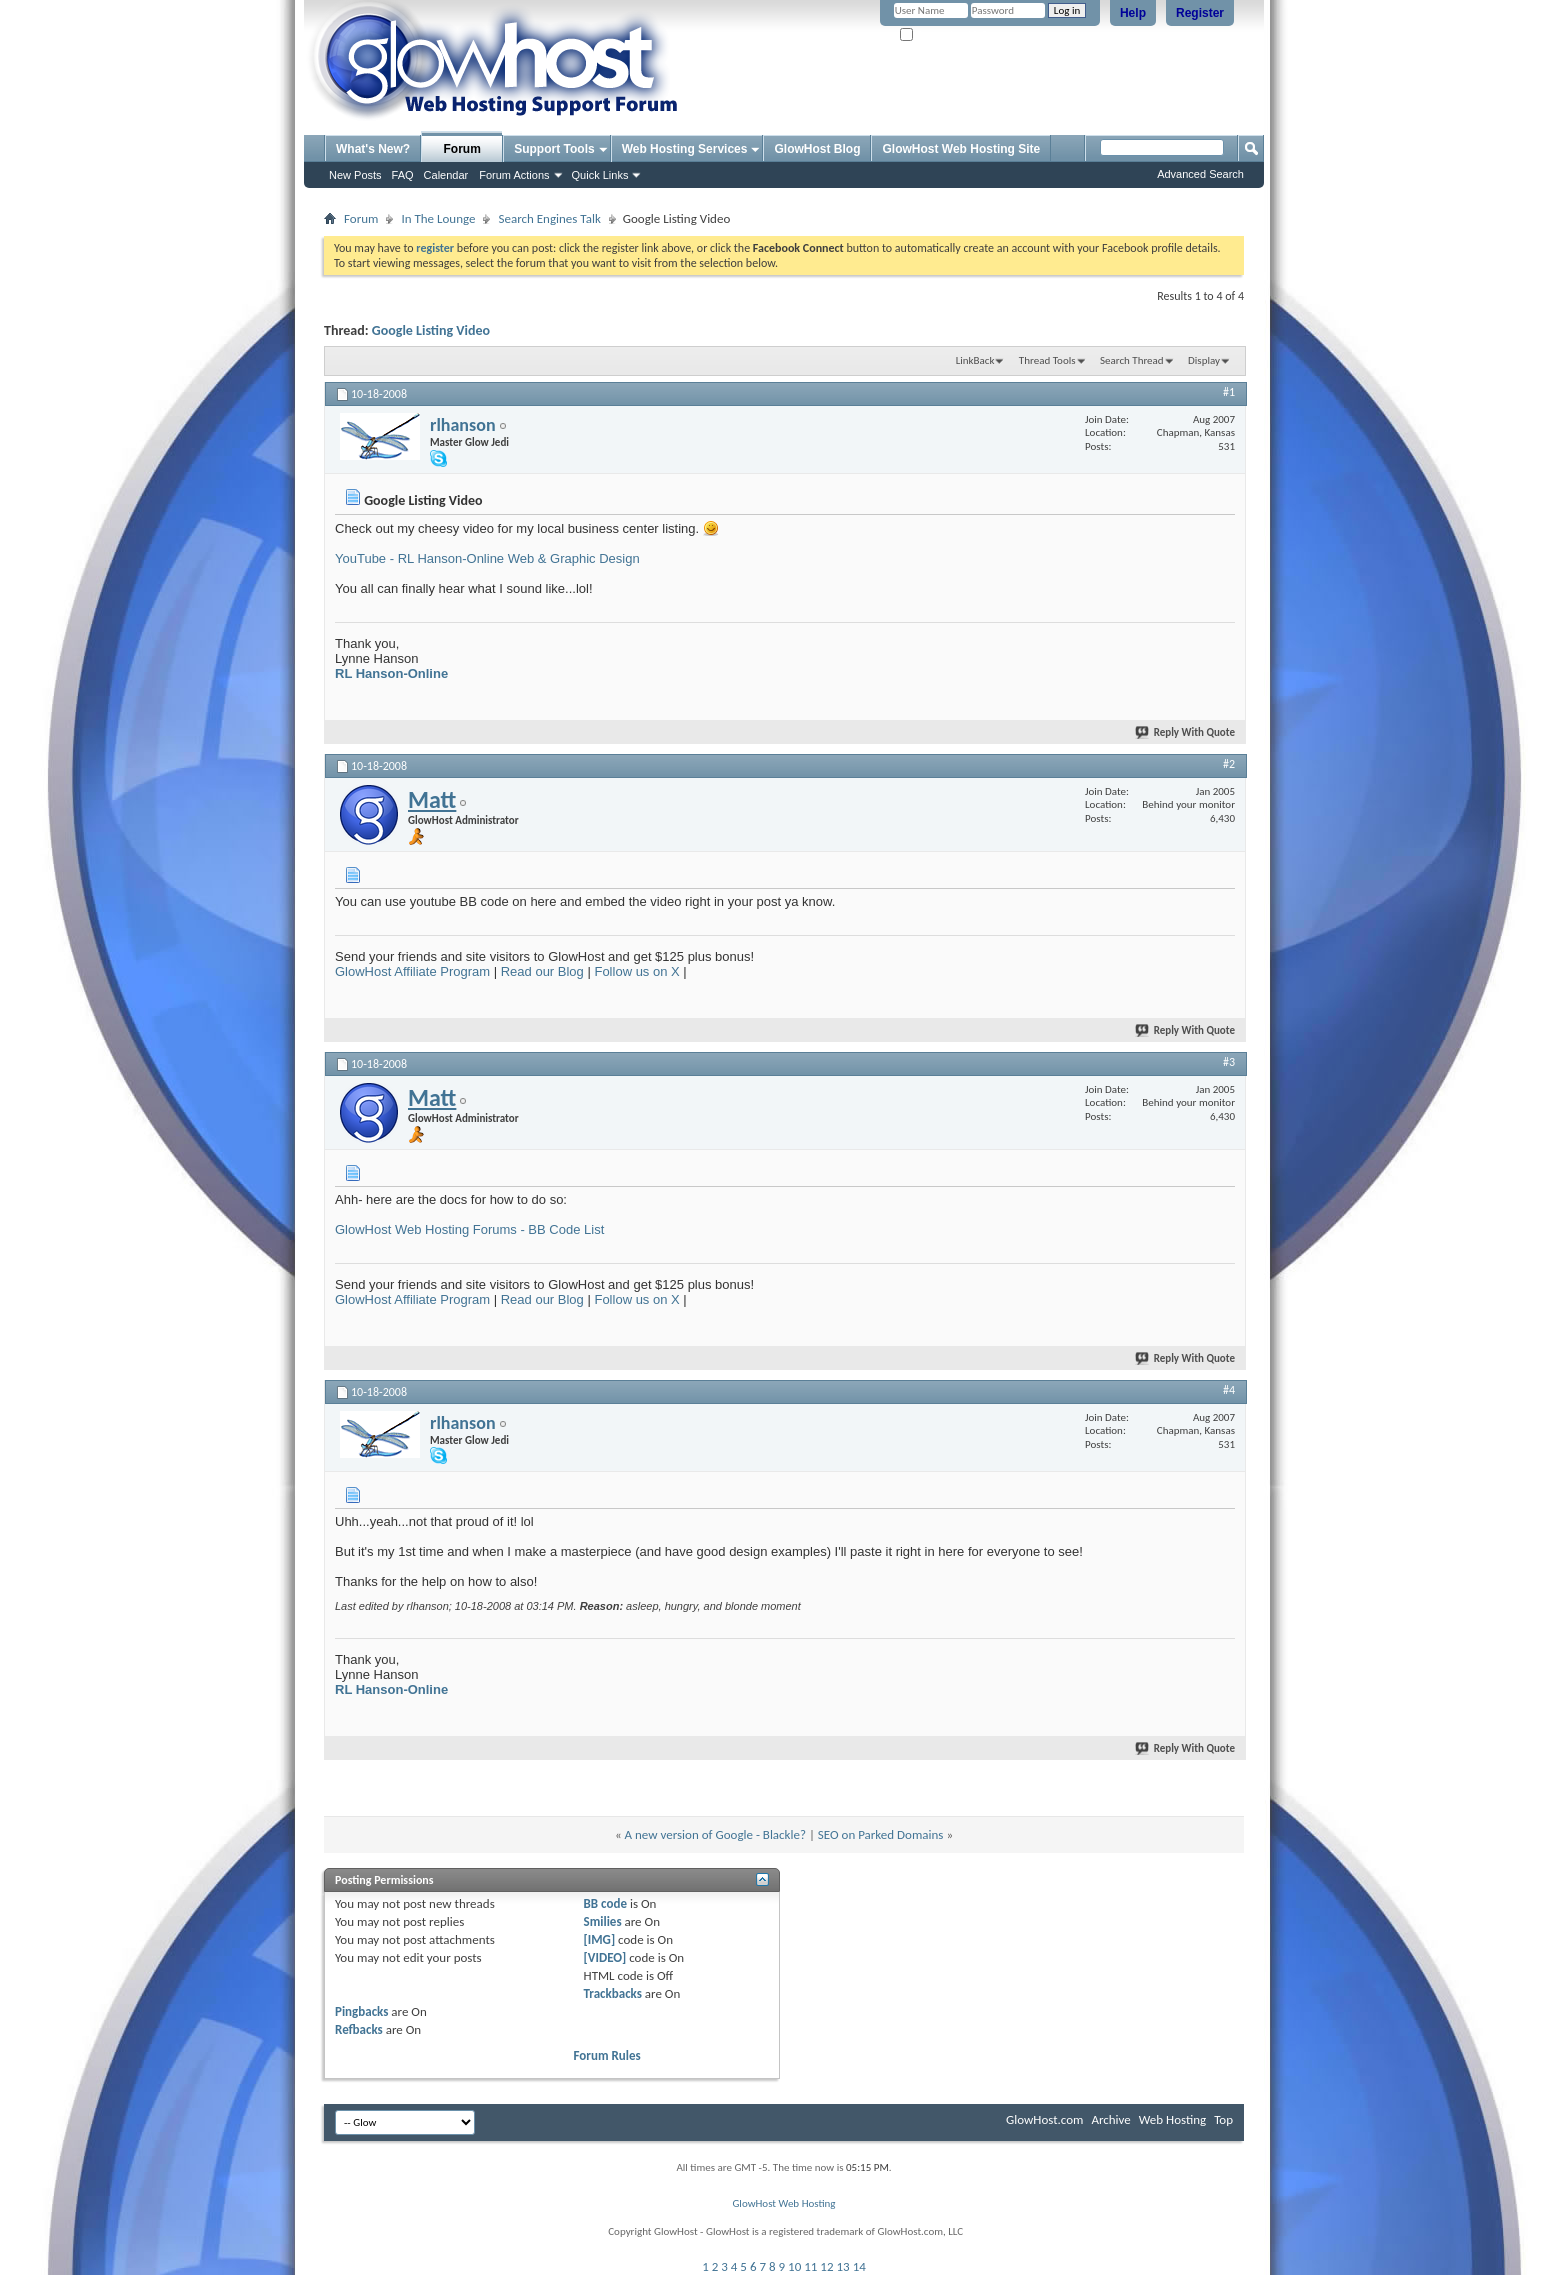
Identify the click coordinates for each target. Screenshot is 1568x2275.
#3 (1229, 1062)
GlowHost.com (1044, 2119)
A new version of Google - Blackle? (715, 1834)
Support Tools (554, 149)
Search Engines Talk (549, 218)
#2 (1229, 764)
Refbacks (359, 2029)
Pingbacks (361, 2011)
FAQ (403, 175)
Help (1133, 13)
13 (843, 2266)
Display (1204, 360)
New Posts (355, 175)
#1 (1229, 392)
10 (794, 2266)
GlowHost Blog (817, 149)
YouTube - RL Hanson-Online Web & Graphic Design (487, 558)
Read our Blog (542, 971)
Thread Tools (1047, 360)
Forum (462, 149)
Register (1200, 13)
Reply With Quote (1186, 732)
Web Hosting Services (685, 149)
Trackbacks (613, 1993)
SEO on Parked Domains (881, 1834)
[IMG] (600, 1939)
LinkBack (975, 360)
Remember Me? (943, 35)
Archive (1110, 2119)
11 (810, 2266)
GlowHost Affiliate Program (412, 971)
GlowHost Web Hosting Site (961, 149)
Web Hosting (1172, 2119)
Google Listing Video (431, 330)
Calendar (446, 175)
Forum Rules (607, 2055)
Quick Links (600, 175)
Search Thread (1132, 360)
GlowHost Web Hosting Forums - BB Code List (469, 1229)
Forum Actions (514, 175)
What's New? (373, 149)
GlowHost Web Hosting (783, 2203)
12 (826, 2266)
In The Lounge (438, 218)
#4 (1229, 1390)
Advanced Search (1200, 174)
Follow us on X (636, 971)
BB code (605, 1903)
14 (859, 2266)
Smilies (603, 1921)
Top (1223, 2119)
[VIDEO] (605, 1957)
